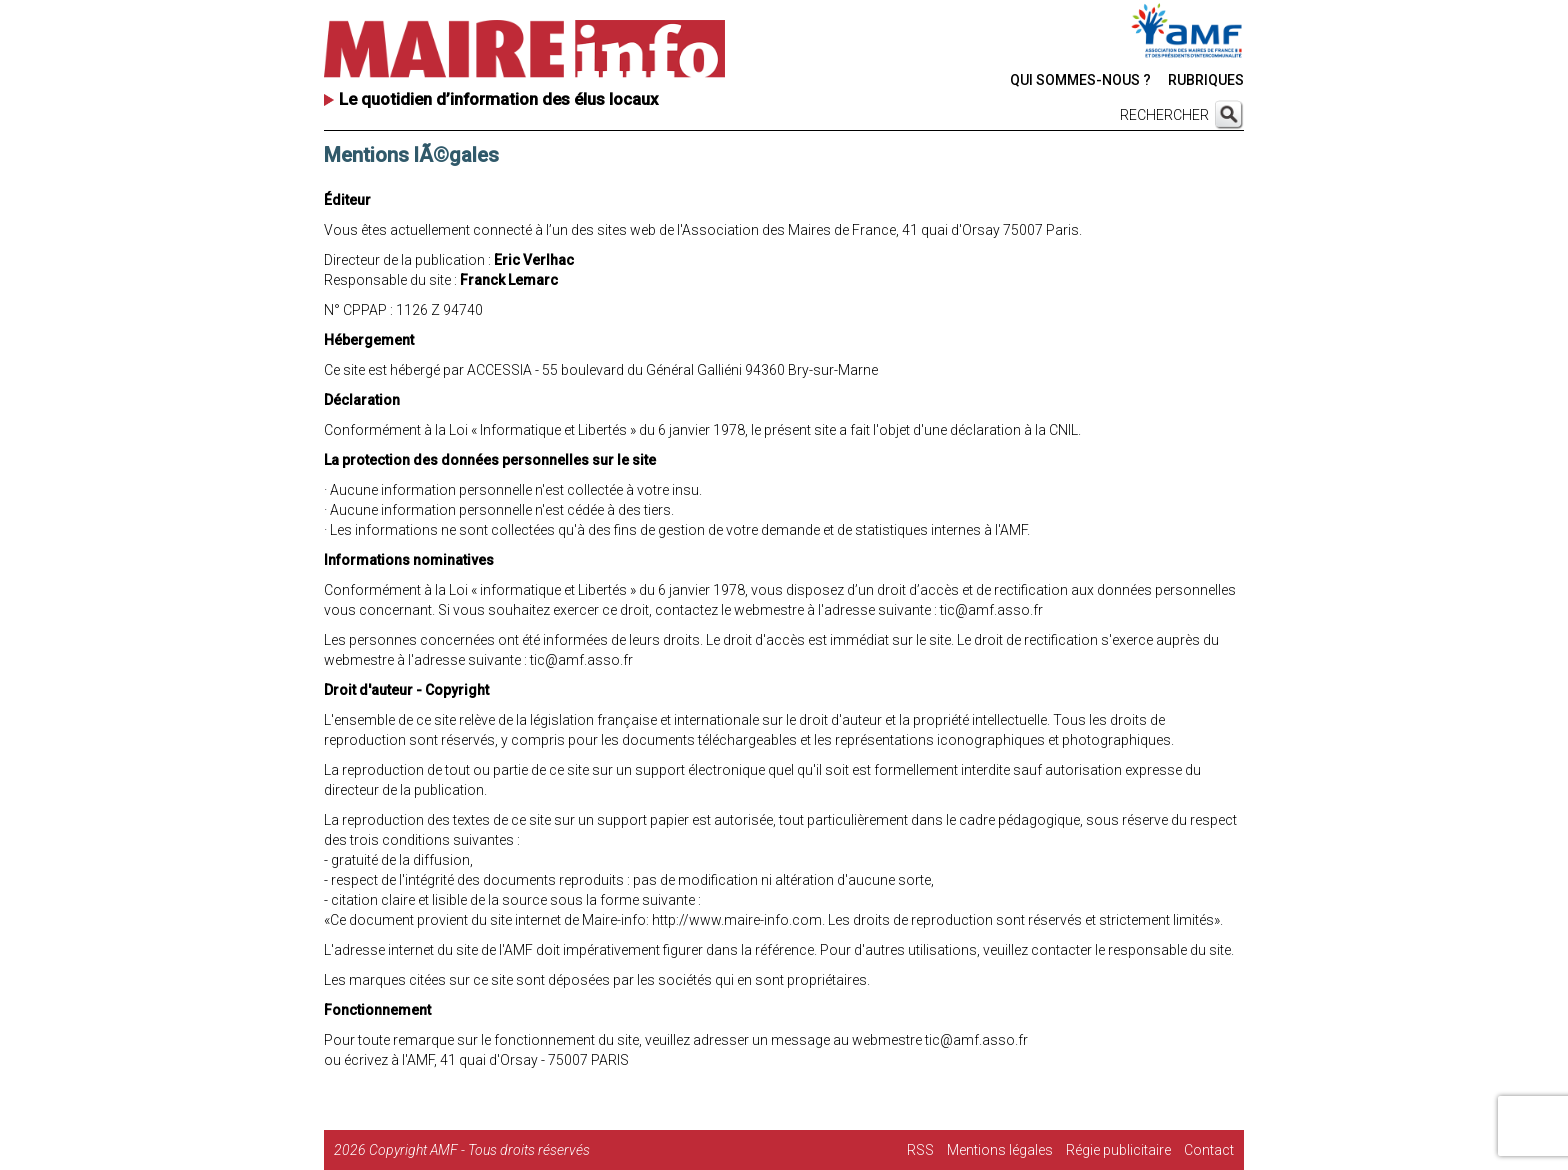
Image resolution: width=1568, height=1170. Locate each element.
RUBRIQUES (1206, 80)
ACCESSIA (499, 370)
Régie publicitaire (1118, 1150)
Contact (1209, 1150)
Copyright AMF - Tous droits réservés (479, 1150)
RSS (920, 1150)
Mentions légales (1000, 1150)
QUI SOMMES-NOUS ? (1080, 80)
